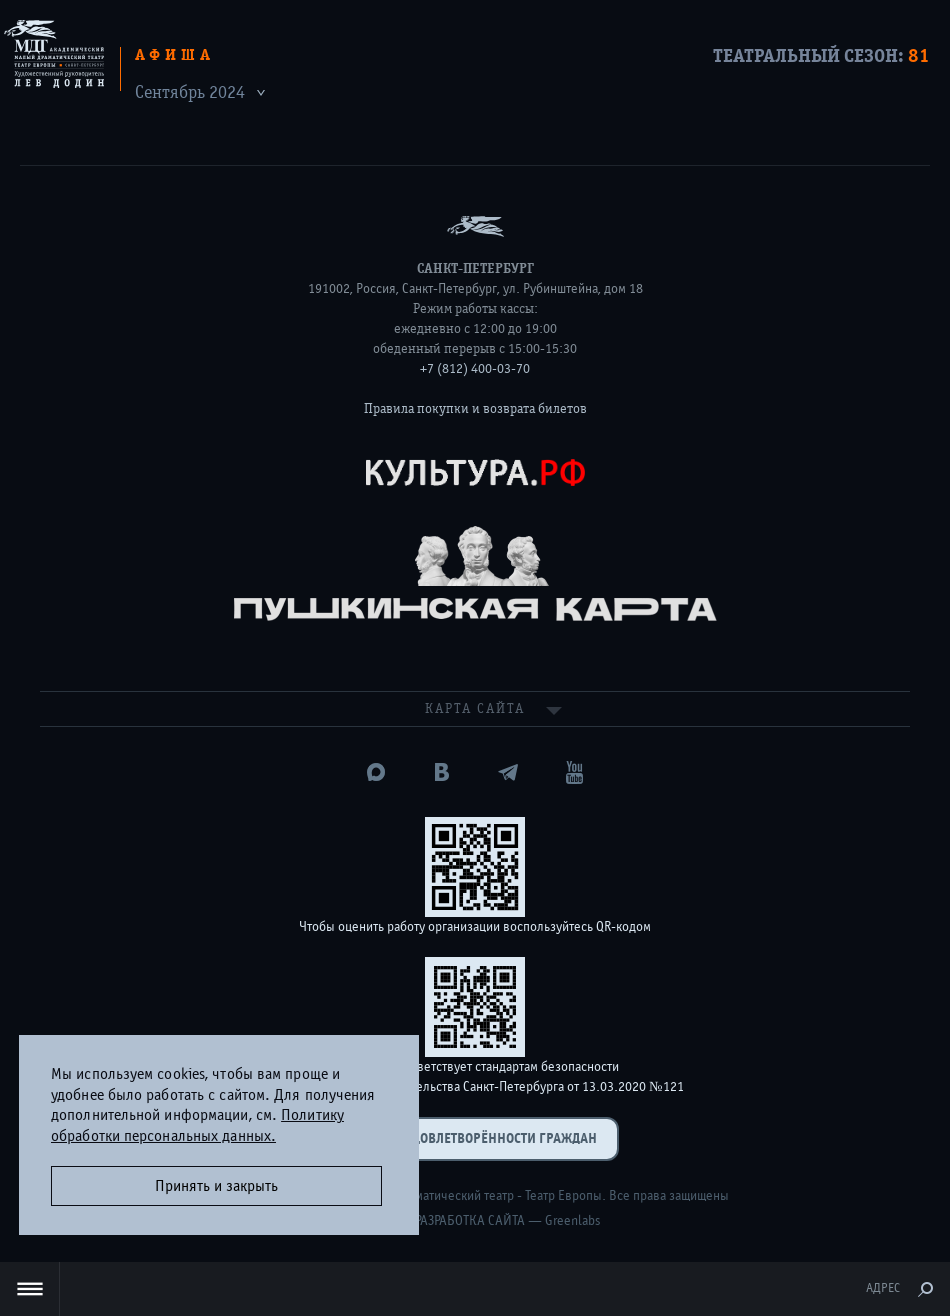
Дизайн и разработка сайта (438, 1221)
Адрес (883, 1288)
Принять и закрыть (216, 1186)
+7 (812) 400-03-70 (475, 369)
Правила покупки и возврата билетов (475, 409)
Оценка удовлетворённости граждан (475, 1138)
